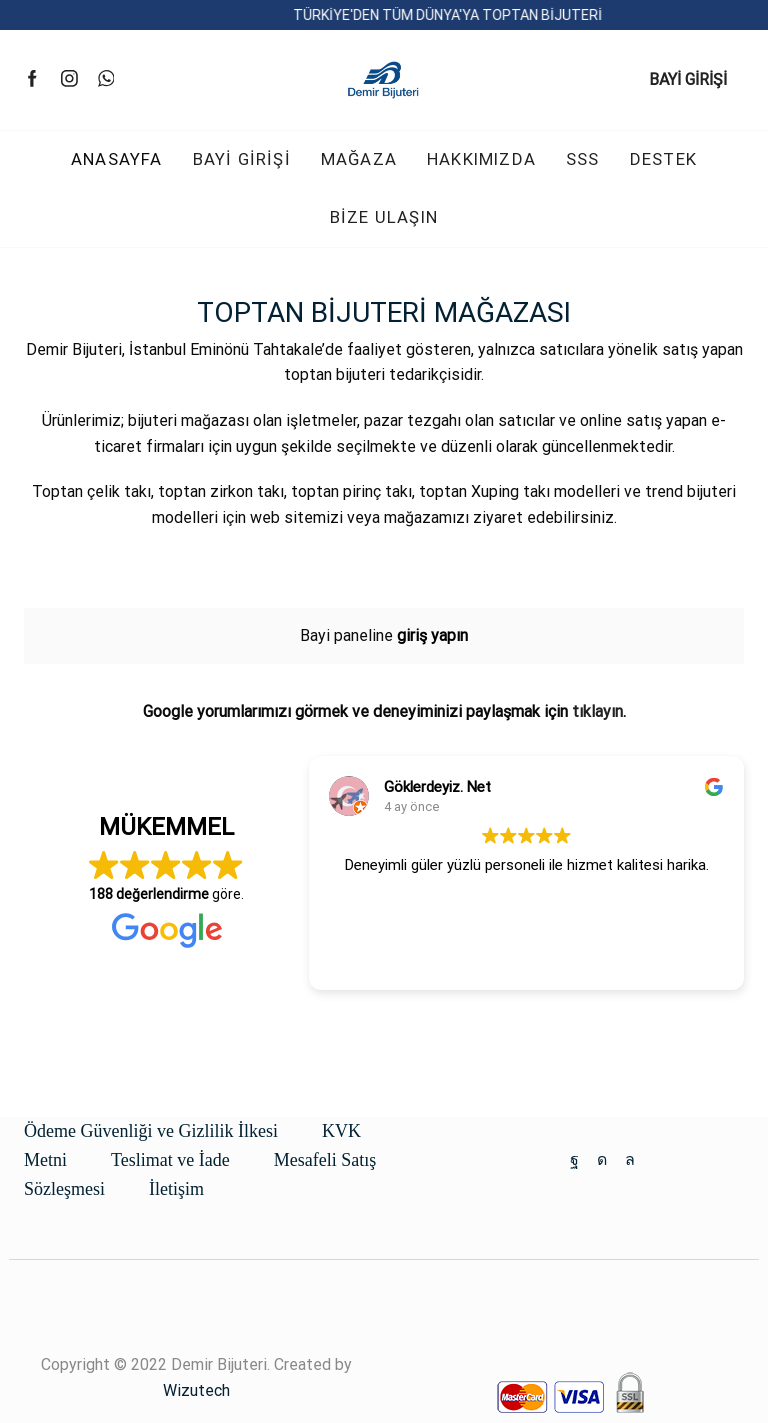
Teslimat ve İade (170, 1160)
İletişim (176, 1189)
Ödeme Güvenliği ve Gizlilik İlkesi (151, 1131)
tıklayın (597, 711)
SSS (583, 159)
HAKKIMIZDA (481, 159)
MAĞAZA (359, 159)
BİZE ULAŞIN (384, 217)
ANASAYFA (117, 159)
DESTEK (663, 159)
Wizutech (196, 1390)
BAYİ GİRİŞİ (688, 79)
